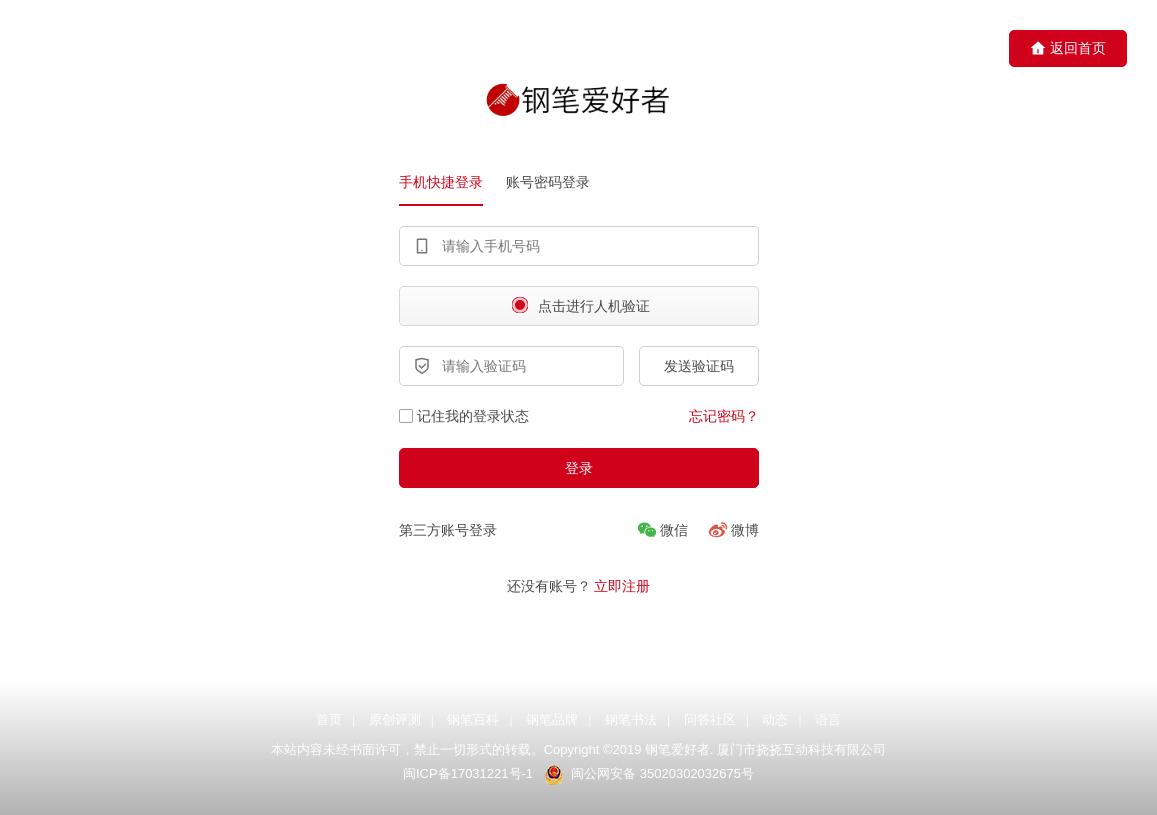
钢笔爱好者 (677, 750)
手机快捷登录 (441, 182)
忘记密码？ (724, 416)
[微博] (733, 530)
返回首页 (1068, 48)
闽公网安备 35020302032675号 (661, 774)
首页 (329, 719)
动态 (775, 719)
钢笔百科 (473, 719)
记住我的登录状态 (464, 416)
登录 (579, 468)
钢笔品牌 (552, 719)
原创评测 (395, 719)
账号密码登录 (548, 182)
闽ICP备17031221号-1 (468, 774)
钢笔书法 (631, 719)
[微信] (662, 530)
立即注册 (622, 586)
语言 (828, 719)
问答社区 (710, 719)
